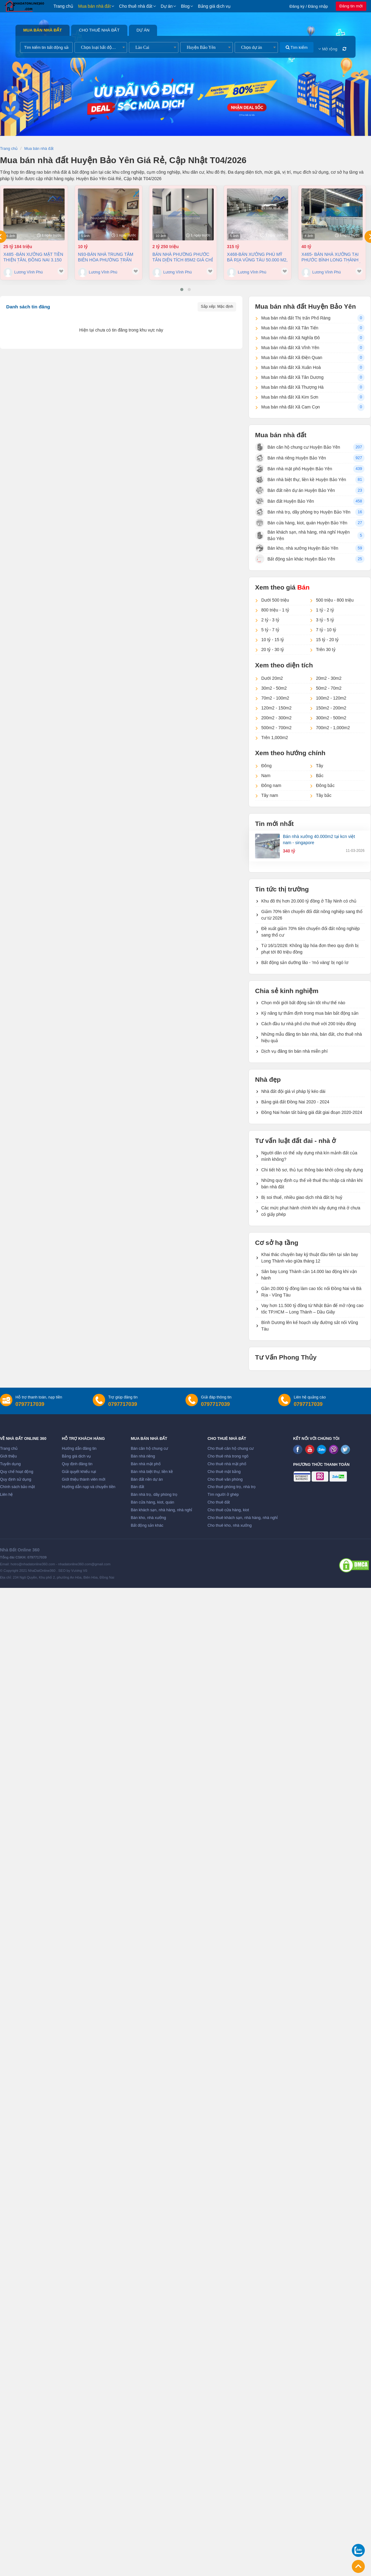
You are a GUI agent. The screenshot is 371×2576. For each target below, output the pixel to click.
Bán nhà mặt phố (146, 1464)
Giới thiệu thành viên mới (83, 1479)
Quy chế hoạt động (16, 1472)
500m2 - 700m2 (276, 727)
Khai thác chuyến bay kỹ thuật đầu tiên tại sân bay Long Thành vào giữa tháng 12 (309, 1257)
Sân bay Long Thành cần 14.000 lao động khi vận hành (309, 1274)
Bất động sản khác (147, 1525)
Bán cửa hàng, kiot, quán (152, 1502)
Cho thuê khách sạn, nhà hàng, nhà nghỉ (242, 1518)
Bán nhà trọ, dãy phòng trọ (154, 1494)
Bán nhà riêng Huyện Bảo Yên (290, 458)
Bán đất (137, 1487)
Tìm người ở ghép (223, 1494)
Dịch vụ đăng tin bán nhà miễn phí (294, 1051)
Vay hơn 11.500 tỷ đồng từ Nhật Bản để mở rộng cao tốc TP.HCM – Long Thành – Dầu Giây (312, 1308)
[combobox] (101, 47)
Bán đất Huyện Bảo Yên (284, 501)
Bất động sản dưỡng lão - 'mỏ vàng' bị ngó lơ (304, 962)
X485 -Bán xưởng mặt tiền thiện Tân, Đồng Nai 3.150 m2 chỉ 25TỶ (33, 257)
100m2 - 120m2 (331, 698)
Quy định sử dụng (15, 1479)
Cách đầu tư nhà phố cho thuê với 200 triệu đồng (308, 1023)
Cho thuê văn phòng (224, 1479)
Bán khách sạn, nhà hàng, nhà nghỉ (161, 1510)
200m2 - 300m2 (276, 717)
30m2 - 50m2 (274, 688)
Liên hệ (6, 1494)
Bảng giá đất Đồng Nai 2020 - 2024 (295, 1101)
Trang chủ (63, 6)
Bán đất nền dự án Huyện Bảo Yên (295, 490)
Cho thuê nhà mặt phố (226, 1464)
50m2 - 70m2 (328, 688)
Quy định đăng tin (77, 1464)
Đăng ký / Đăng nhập (308, 6)
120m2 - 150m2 (276, 707)
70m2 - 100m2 (275, 698)
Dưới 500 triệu (275, 600)
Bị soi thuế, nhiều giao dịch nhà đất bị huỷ (302, 1197)
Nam (266, 775)
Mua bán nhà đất (94, 6)
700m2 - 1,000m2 (333, 727)
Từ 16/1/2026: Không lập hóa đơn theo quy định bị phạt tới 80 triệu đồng (310, 948)
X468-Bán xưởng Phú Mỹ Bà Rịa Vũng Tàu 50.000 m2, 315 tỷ (257, 257)
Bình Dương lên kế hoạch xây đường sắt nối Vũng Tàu (309, 1325)
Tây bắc (323, 795)
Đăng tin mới (351, 6)
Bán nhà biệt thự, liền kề (152, 1472)
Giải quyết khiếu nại (79, 1472)
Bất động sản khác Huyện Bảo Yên (295, 559)
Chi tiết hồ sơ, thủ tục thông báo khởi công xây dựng (312, 1169)
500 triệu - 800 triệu (335, 600)
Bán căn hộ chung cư (149, 1448)
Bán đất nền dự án (147, 1479)
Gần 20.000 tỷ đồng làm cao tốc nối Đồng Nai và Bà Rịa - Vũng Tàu (311, 1291)
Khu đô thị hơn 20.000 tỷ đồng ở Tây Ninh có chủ (308, 901)
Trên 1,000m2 (274, 737)
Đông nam (271, 785)
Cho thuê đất (218, 1502)
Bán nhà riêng (143, 1456)
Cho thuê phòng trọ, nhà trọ (231, 1487)
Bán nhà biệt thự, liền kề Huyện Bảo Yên (300, 479)
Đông (266, 765)
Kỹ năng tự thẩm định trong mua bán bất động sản (309, 1013)
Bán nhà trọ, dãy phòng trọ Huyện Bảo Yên (302, 512)
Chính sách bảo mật (17, 1487)
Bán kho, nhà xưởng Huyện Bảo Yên (296, 548)
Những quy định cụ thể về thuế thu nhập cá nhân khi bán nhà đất (312, 1183)
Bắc (319, 775)
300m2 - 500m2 (331, 717)
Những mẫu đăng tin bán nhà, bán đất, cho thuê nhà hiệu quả (311, 1037)
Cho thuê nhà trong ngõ (227, 1456)
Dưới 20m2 (272, 678)
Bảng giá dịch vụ (214, 6)
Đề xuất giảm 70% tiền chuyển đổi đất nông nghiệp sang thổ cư (310, 931)
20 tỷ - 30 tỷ (272, 649)
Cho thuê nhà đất (135, 6)
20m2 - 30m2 (328, 678)
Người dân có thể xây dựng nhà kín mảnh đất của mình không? (309, 1156)
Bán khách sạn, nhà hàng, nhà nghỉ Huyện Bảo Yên (302, 535)
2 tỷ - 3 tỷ (270, 619)
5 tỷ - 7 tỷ (270, 629)
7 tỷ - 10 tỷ (326, 629)
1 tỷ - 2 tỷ (325, 609)
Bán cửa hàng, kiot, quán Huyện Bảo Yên (301, 522)
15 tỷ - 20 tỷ (327, 639)
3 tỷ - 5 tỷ (325, 619)
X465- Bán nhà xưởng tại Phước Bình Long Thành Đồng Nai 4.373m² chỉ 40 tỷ (331, 257)
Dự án (167, 6)
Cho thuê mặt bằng (224, 1472)
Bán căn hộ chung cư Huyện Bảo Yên (297, 447)
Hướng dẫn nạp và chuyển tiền (88, 1487)
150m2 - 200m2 (331, 707)
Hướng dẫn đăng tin (79, 1448)
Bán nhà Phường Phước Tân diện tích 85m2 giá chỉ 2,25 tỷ (182, 257)
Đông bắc (325, 785)
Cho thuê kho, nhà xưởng (229, 1525)
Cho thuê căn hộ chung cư (230, 1448)
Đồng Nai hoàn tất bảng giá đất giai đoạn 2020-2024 (311, 1112)
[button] (182, 289)
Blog (185, 6)
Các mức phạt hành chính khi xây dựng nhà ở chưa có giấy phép (310, 1211)
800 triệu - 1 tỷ (275, 609)
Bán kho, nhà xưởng (148, 1518)
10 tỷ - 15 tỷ (272, 639)
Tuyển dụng (10, 1464)
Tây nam (269, 795)
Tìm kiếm (297, 47)
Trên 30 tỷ (325, 649)
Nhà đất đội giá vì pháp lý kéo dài (293, 1091)
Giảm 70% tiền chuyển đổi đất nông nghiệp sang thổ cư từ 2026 (311, 914)
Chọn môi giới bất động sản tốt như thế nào (303, 1002)
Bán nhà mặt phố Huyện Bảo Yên (293, 468)
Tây (319, 765)
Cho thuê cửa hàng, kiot (228, 1510)
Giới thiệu (8, 1456)
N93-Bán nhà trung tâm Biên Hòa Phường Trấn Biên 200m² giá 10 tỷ (105, 257)
